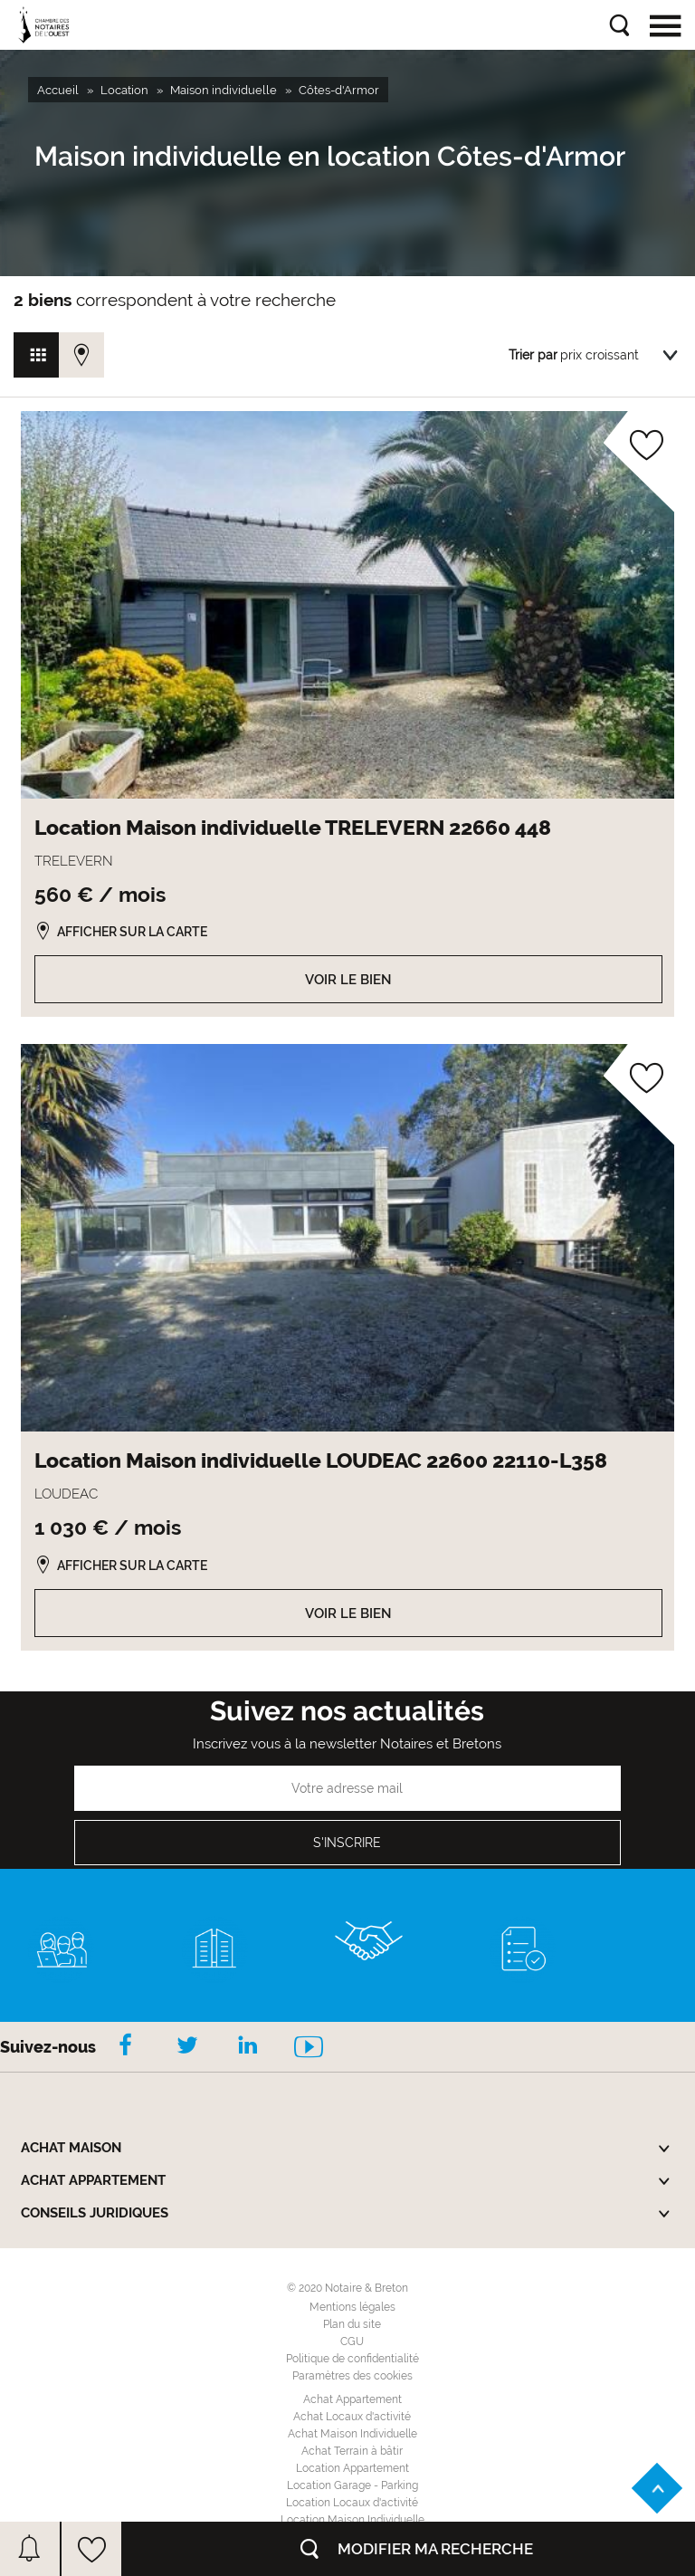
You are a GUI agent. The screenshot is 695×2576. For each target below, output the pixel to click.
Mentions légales (352, 2307)
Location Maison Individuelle (352, 2520)
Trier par (533, 355)
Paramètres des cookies (352, 2376)
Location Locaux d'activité (352, 2502)
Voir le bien (348, 980)
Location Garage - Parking (352, 2485)
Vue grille (36, 355)
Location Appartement (352, 2468)
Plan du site (352, 2324)
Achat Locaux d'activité (352, 2416)
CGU (352, 2341)
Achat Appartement (352, 2399)
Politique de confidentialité (352, 2358)
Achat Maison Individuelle (352, 2434)
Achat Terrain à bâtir (352, 2451)
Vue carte (81, 355)
